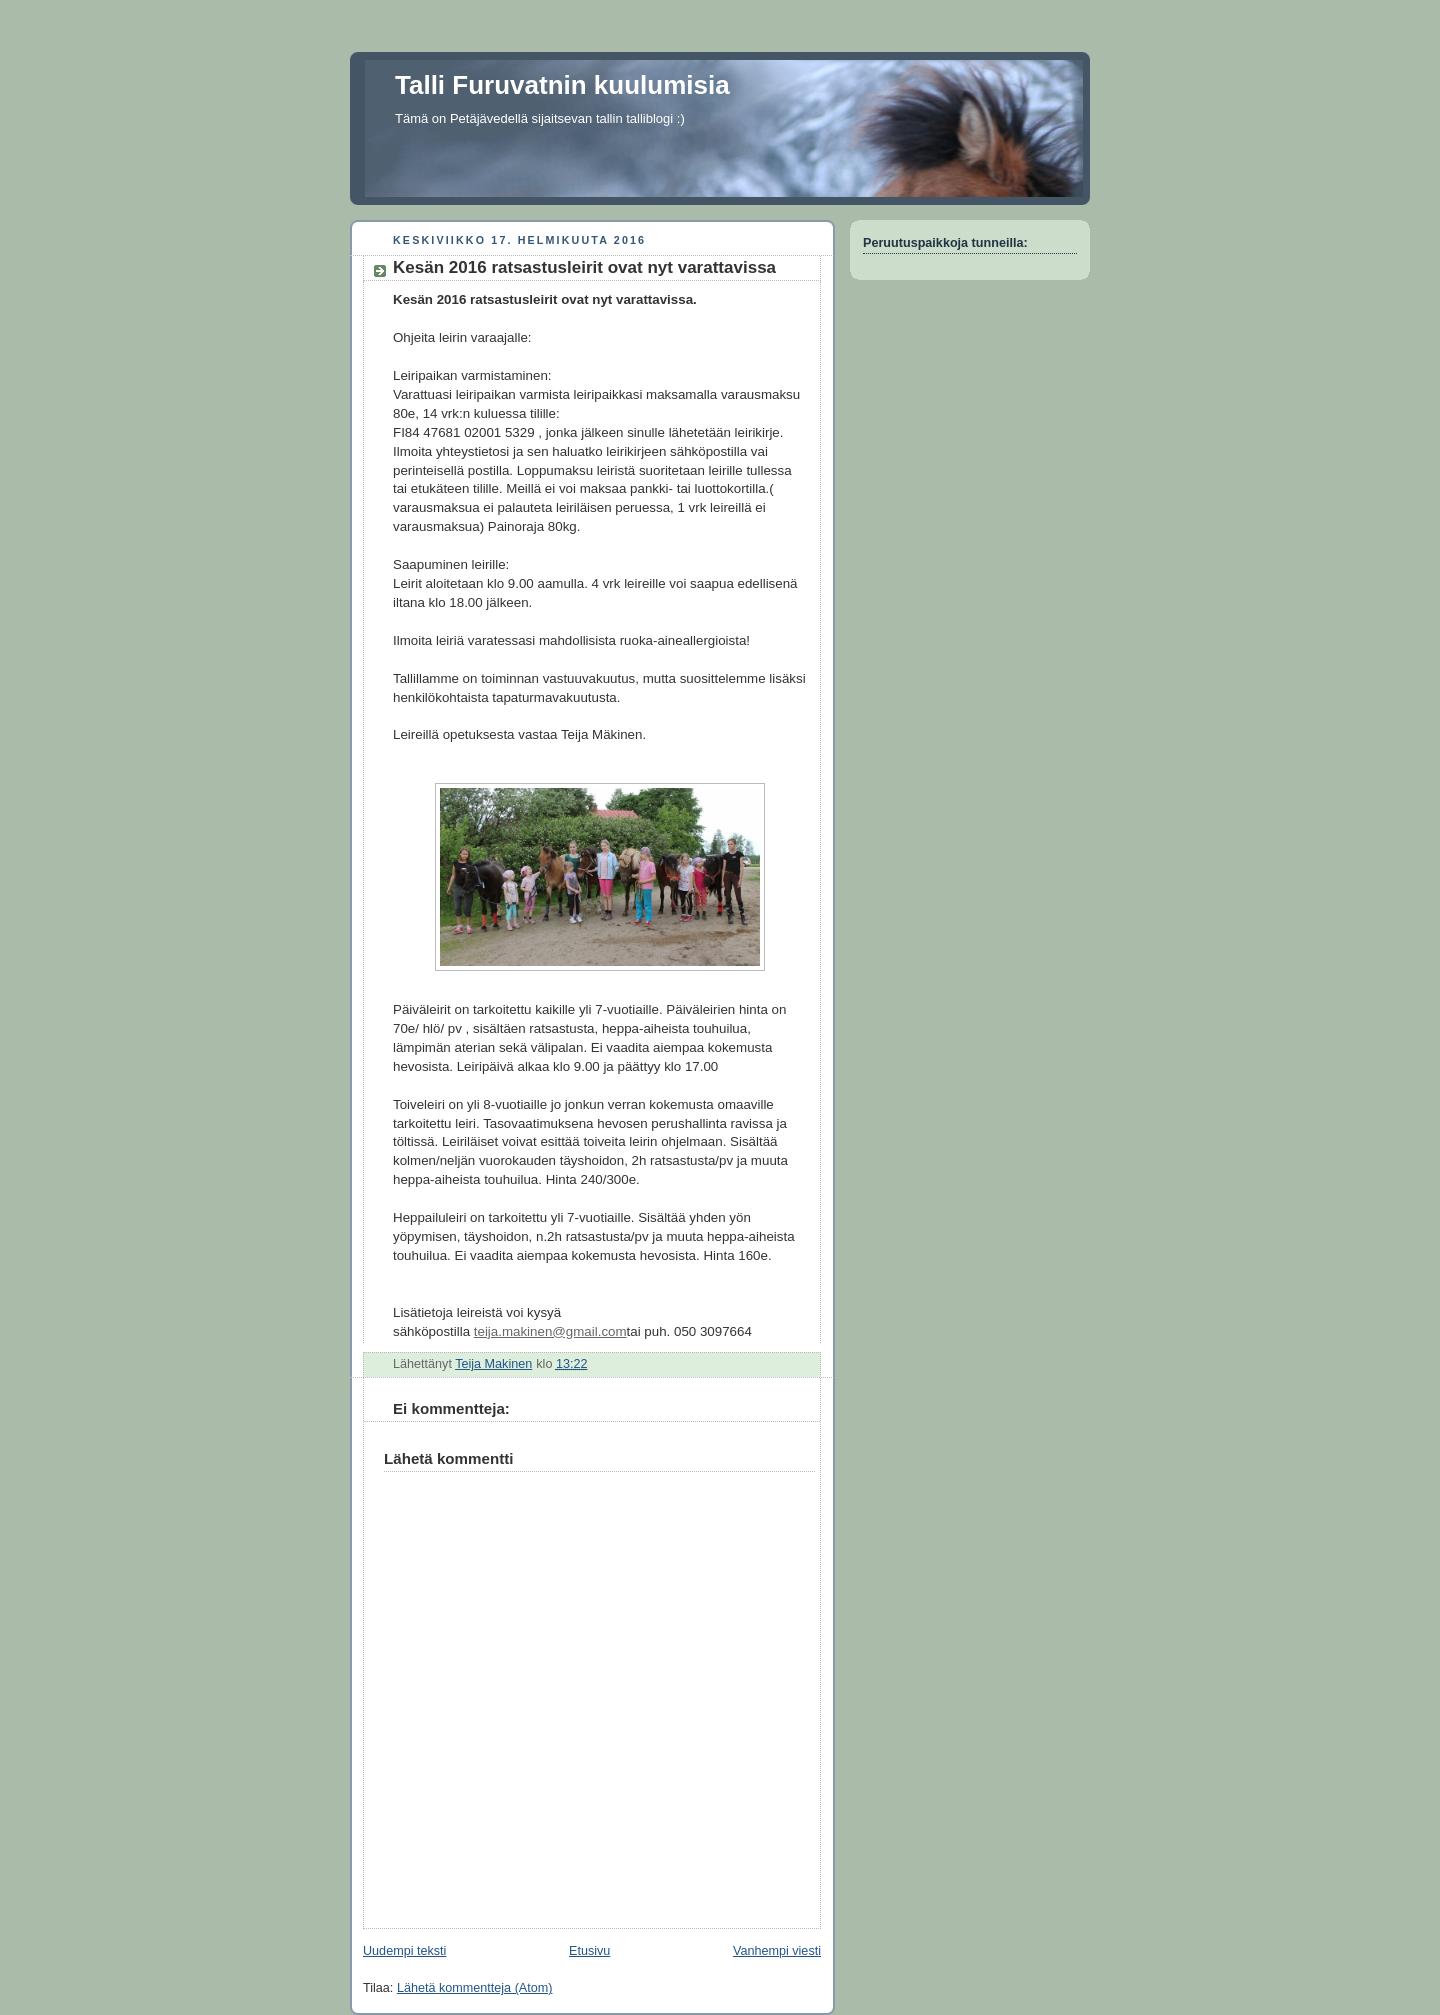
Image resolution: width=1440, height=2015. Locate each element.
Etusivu (589, 1951)
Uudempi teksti (404, 1951)
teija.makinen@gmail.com (550, 1331)
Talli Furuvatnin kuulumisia (562, 85)
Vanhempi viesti (777, 1951)
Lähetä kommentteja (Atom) (475, 1988)
